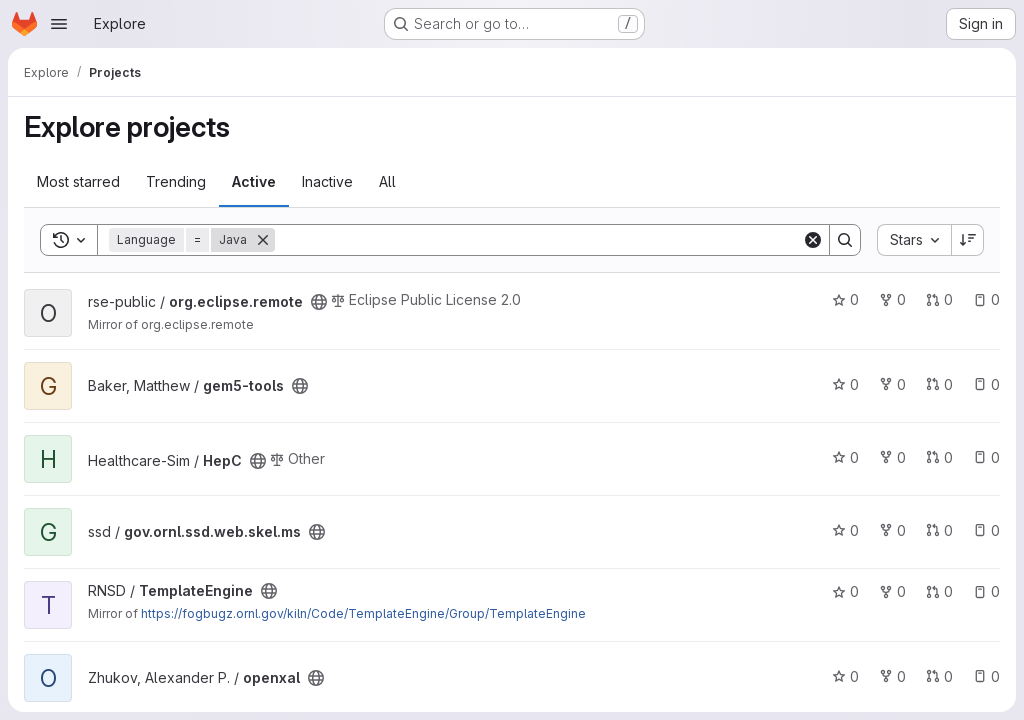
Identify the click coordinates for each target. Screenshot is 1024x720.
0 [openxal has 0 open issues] (986, 676)
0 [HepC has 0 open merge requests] (939, 457)
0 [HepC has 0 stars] (845, 457)
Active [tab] (254, 181)
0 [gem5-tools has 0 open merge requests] (939, 384)
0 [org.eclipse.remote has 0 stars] (845, 299)
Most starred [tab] (78, 181)
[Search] (538, 240)
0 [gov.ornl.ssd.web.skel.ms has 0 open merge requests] (939, 530)
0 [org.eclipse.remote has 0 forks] (892, 299)
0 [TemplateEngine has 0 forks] (892, 591)
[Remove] (263, 240)
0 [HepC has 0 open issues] (986, 457)
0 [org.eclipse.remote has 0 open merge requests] (939, 299)
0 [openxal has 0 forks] (892, 676)
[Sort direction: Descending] (968, 240)
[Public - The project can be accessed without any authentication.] (319, 302)
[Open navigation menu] (59, 24)
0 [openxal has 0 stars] (845, 676)
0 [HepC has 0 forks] (892, 457)
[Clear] (813, 240)
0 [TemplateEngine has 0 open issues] (986, 591)
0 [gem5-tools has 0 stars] (845, 384)
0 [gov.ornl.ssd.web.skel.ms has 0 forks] (892, 530)
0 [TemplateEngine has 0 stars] (845, 591)
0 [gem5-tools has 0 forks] (892, 384)
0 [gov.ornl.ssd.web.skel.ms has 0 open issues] (986, 530)
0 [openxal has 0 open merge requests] (939, 676)
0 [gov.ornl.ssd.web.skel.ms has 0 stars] (845, 530)
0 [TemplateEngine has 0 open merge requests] (939, 591)
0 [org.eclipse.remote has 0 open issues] (986, 299)
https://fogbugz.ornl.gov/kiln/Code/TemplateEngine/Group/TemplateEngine (363, 613)
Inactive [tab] (327, 181)
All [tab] (387, 181)
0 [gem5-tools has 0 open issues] (986, 384)
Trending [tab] (176, 181)
